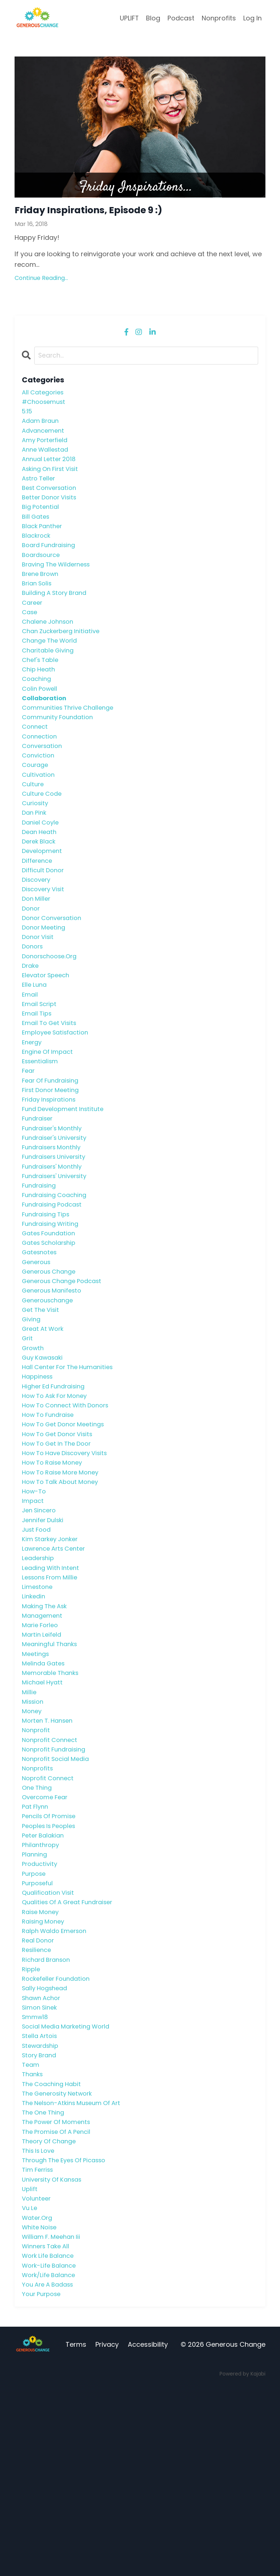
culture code (43, 836)
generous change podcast (66, 1371)
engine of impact (50, 1119)
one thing (38, 1927)
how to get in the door (60, 1550)
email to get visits (52, 1088)
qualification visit (50, 2043)
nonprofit (37, 1865)
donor (32, 962)
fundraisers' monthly (55, 1245)
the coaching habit (54, 2253)
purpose (35, 2022)
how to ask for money (58, 1497)
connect (36, 762)
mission (34, 1833)
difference (38, 909)
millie (29, 1822)
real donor (39, 2095)
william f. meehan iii (53, 2421)
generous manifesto (55, 1382)
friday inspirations (51, 1172)
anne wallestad (47, 458)
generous (38, 1350)
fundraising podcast (55, 1287)
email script (41, 1067)
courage (36, 804)
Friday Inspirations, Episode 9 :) (102, 211)
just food (38, 1644)
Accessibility (148, 2534)
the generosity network (61, 2263)
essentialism (42, 1130)
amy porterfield (47, 447)
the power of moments (60, 2295)
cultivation (39, 815)
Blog (153, 18)
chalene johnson (50, 647)
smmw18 (36, 2179)
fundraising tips (48, 1298)
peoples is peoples (52, 1970)
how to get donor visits (61, 1539)
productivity (41, 2011)
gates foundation (51, 1319)
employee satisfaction (58, 1098)
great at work (45, 1424)
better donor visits (52, 510)
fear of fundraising (53, 1151)
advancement (45, 437)
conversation (44, 783)
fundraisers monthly (54, 1224)
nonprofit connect (52, 1875)
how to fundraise (51, 1518)
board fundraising (51, 563)
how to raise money (55, 1570)
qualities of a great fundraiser (72, 2053)
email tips (38, 1077)
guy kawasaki (44, 1455)
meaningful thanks (52, 1770)
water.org (38, 2400)
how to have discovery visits (69, 1560)
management (44, 1738)
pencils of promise (52, 1959)
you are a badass (50, 2473)
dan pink (35, 857)
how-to (35, 1602)
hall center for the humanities (72, 1465)
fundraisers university (57, 1235)
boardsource (43, 573)
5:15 (28, 416)
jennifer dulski (45, 1633)
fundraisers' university (58, 1255)
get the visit (42, 1403)
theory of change (52, 2316)
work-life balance (51, 2452)
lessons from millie (52, 1697)
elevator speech (48, 1035)
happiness (39, 1476)
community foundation (60, 752)
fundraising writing (53, 1308)
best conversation (52, 500)
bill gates (37, 531)
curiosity (36, 846)
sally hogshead (47, 2148)
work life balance (50, 2442)
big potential (42, 521)
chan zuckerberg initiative (64, 657)
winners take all (48, 2431)
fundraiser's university (58, 1214)
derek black (40, 888)
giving (32, 1413)
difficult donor (45, 920)
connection (41, 773)
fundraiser (39, 1193)
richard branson (48, 2116)
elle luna (35, 1046)
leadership (39, 1675)
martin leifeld (43, 1760)
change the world (52, 668)
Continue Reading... (41, 280)
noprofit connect (50, 1917)
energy (33, 1109)
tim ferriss (39, 2347)
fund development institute (66, 1182)
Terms (76, 2534)
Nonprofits (219, 18)
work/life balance (51, 2463)
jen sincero (41, 1623)
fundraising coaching (57, 1277)
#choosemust (46, 405)
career (33, 626)
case (30, 636)
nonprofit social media (58, 1896)
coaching (38, 710)
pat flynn (36, 1948)
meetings (36, 1780)
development (43, 899)
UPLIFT (129, 18)
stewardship (42, 2211)
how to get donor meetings (67, 1528)
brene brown (42, 594)
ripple (32, 2127)
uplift (30, 2368)
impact (33, 1612)
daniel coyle (42, 867)
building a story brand (57, 615)
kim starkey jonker (52, 1655)
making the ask (47, 1728)
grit (28, 1434)
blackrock (37, 552)
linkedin (34, 1717)
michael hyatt (44, 1812)
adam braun (42, 426)
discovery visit (45, 941)
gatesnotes (41, 1340)
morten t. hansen (50, 1854)
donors (33, 1004)
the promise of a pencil (60, 2305)
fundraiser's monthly (55, 1203)
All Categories (44, 395)
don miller (37, 951)
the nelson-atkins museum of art (76, 2274)
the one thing (45, 2284)
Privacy (107, 2534)
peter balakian (45, 1980)
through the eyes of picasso (69, 2337)
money (32, 1843)
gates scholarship (52, 1329)
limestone (38, 1707)
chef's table (42, 689)
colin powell (41, 720)
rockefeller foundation (59, 2137)
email (30, 1056)
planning (35, 2001)
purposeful (39, 2032)
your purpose (43, 2484)
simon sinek (41, 2169)
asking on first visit (53, 479)
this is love (40, 2326)
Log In (252, 18)
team (31, 2232)
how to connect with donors (70, 1507)
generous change (52, 1360)
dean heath (41, 878)
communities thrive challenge (72, 741)
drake (31, 1025)
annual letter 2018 (51, 468)
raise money (42, 2064)
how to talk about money (64, 1592)
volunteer (37, 2379)
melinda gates (45, 1791)
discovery (38, 930)
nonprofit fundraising (57, 1885)
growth (34, 1445)
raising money (45, 2075)
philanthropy (42, 1990)
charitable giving (50, 678)
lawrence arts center (57, 1665)
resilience (38, 2106)
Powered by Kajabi (242, 2564)
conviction (39, 794)
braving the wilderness (60, 584)
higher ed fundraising (56, 1487)
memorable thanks (53, 1802)
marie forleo (42, 1749)
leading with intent (53, 1686)
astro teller (40, 489)
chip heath (40, 699)
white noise (41, 2410)
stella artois (41, 2200)
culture (34, 825)
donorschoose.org (52, 1014)
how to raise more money (64, 1581)
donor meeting (45, 983)
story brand (41, 2221)
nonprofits (39, 1906)
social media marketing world (70, 2190)
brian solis (38, 605)
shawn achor (43, 2158)
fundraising (40, 1266)
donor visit (39, 993)
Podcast (180, 18)
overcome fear (47, 1938)
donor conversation (54, 972)
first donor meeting (53, 1161)
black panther (44, 542)
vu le (30, 2389)
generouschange (50, 1392)
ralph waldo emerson (57, 2085)
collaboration (46, 731)
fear (29, 1140)
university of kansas (55, 2358)
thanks (33, 2242)
